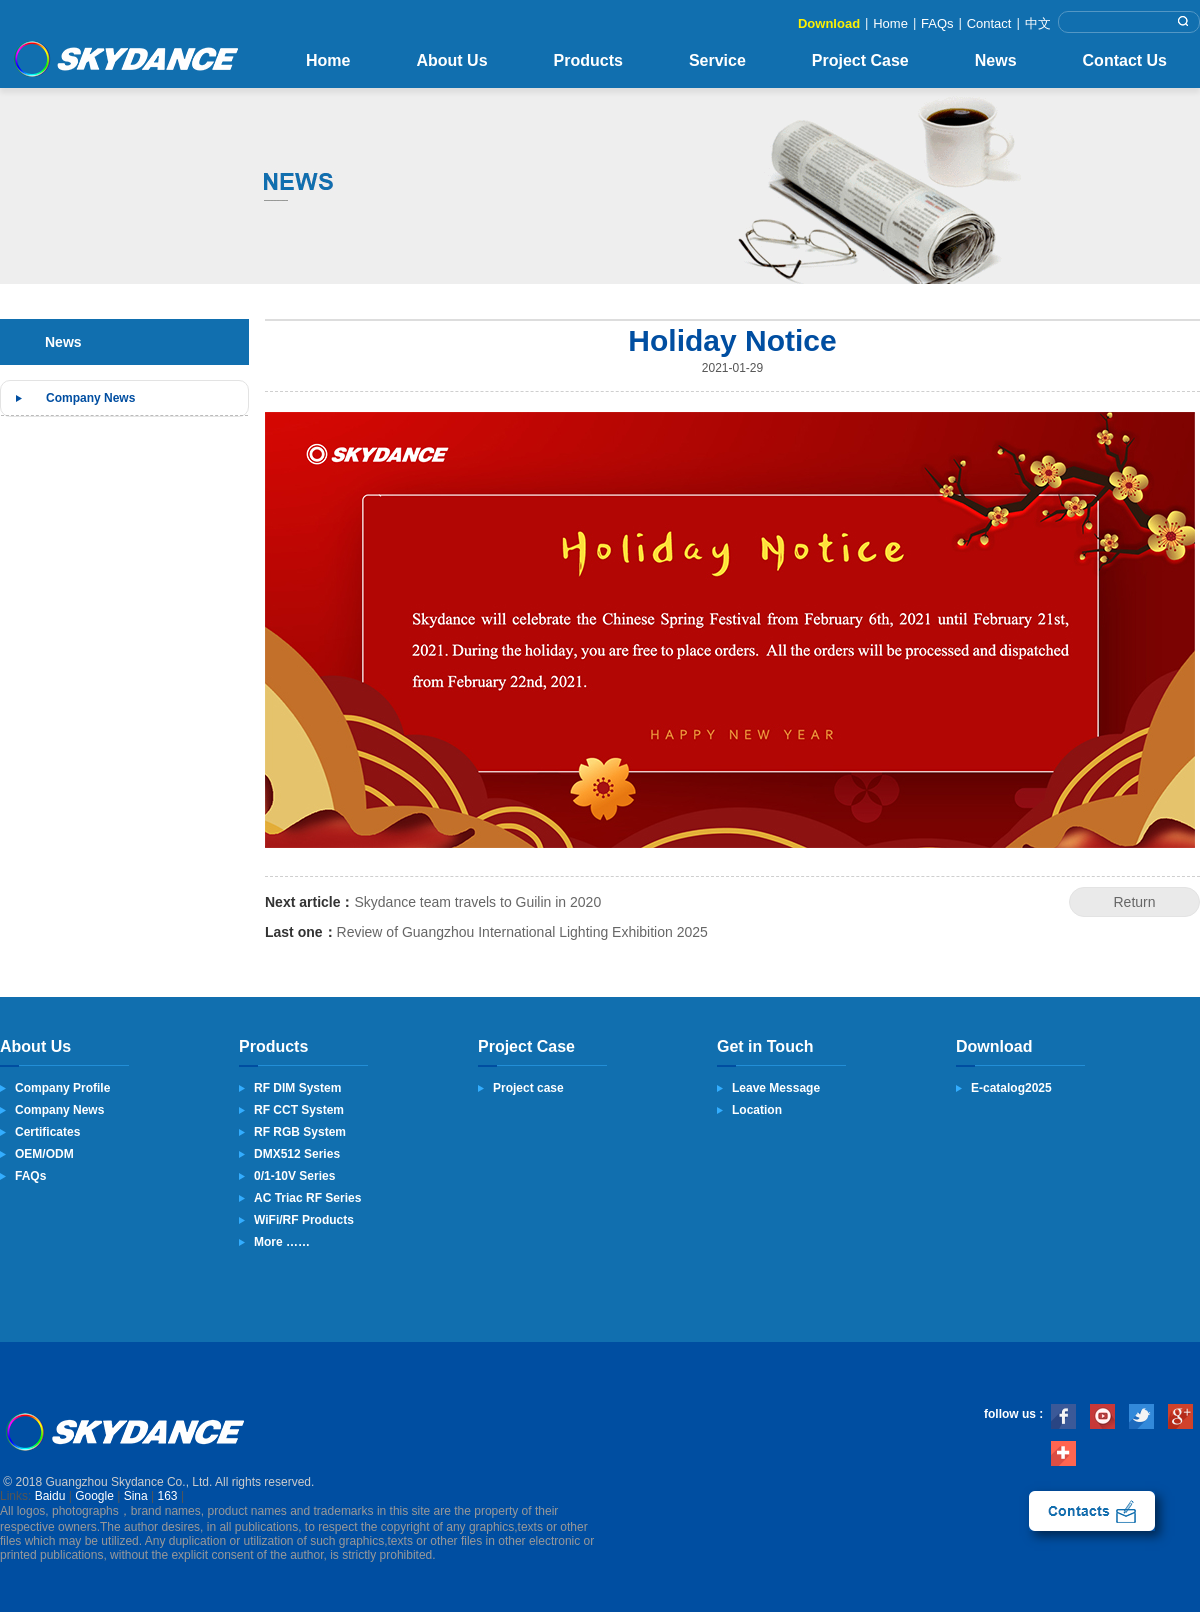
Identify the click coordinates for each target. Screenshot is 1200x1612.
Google (94, 1496)
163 (168, 1496)
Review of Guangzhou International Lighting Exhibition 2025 (522, 932)
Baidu (50, 1496)
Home (890, 23)
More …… (282, 1242)
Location (757, 1110)
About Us (451, 60)
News (996, 60)
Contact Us (1125, 60)
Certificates (47, 1132)
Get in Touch (765, 1046)
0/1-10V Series (294, 1176)
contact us (1092, 1511)
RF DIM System (297, 1088)
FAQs (937, 23)
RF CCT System (299, 1110)
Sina (136, 1496)
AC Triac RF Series (307, 1198)
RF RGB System (300, 1132)
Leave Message (776, 1088)
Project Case (860, 60)
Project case (528, 1088)
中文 (1038, 23)
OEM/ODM (44, 1154)
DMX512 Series (297, 1154)
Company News (90, 398)
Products (588, 60)
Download (829, 23)
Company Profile (62, 1088)
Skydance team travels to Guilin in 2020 (477, 902)
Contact (989, 23)
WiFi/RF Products (304, 1220)
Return (1134, 902)
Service (717, 60)
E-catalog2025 (1011, 1088)
